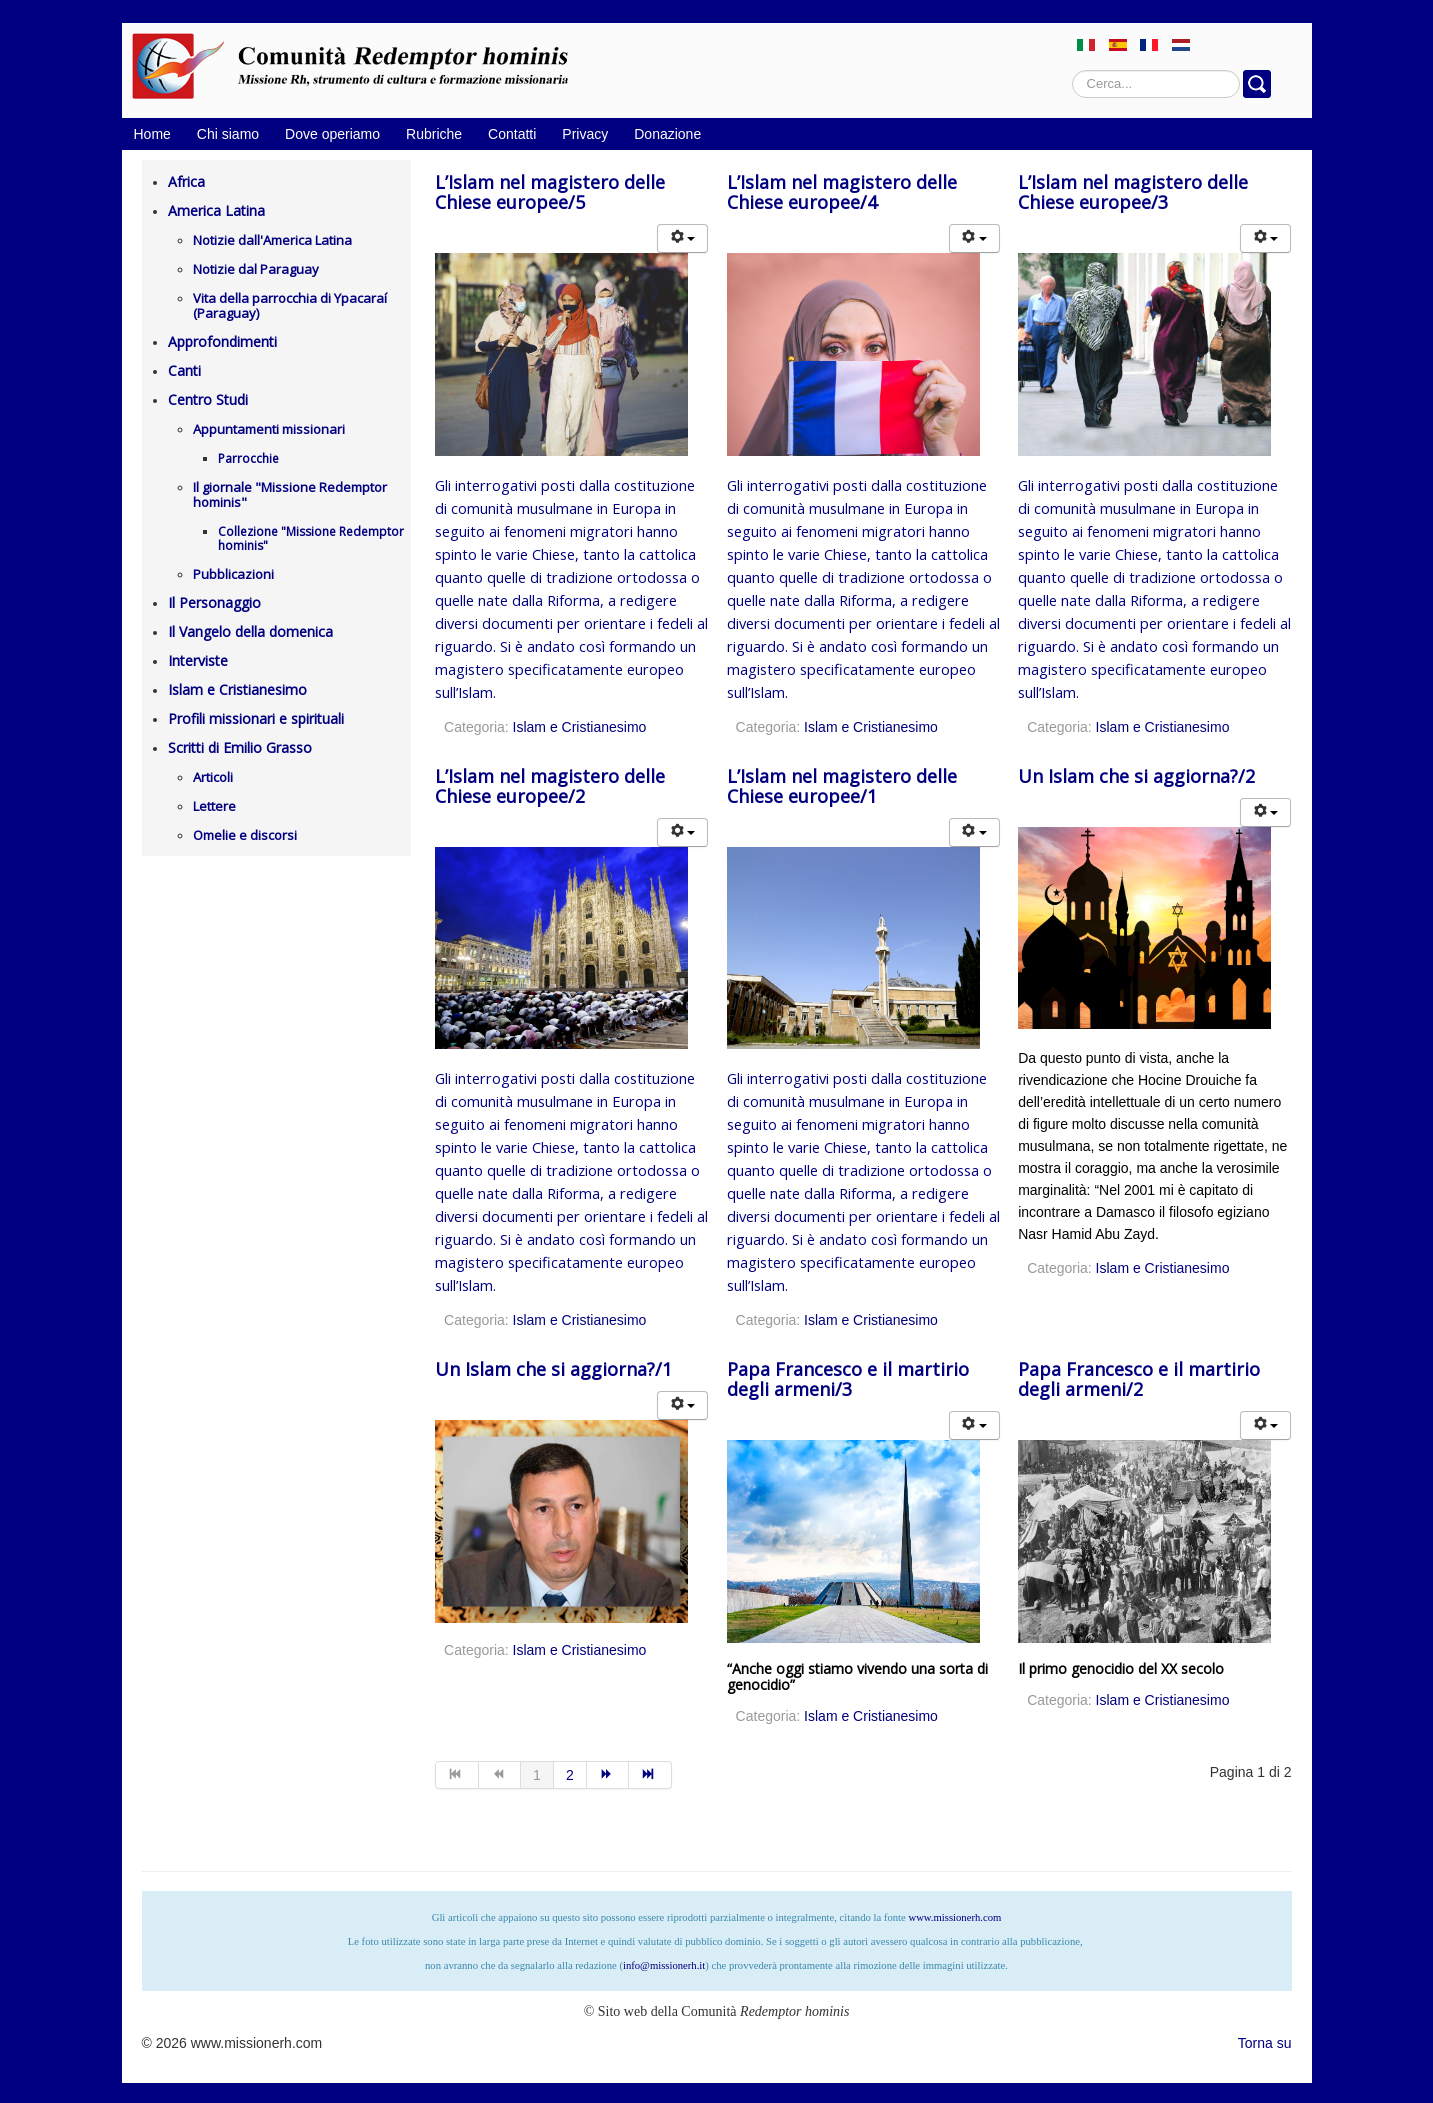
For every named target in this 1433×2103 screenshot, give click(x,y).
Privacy (585, 134)
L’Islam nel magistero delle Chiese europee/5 (550, 192)
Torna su (1265, 2043)
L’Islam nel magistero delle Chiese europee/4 (842, 192)
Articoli (213, 777)
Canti (184, 370)
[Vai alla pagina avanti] (608, 1775)
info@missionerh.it (664, 1965)
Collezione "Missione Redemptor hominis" (311, 538)
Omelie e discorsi (245, 835)
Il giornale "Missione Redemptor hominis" (290, 494)
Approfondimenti (222, 341)
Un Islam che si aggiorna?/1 (553, 1369)
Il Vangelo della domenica (250, 631)
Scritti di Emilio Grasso (240, 747)
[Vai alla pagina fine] (650, 1775)
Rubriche (434, 134)
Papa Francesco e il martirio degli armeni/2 (1139, 1379)
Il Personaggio (214, 602)
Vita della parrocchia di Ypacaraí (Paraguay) (290, 305)
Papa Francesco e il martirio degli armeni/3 (848, 1379)
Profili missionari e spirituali (256, 718)
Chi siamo (228, 134)
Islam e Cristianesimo (237, 689)
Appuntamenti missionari (269, 429)
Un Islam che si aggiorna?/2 (1136, 776)
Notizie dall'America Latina (272, 240)
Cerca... (1072, 70)
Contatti (512, 134)
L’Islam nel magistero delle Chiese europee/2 (550, 786)
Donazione (667, 134)
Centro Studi (208, 399)
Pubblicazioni (233, 574)
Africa (186, 181)
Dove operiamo (332, 134)
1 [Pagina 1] (537, 1775)
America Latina (216, 210)
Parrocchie (248, 458)
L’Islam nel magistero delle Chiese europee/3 (1133, 192)
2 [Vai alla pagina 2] (570, 1775)
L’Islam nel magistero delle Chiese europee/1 (842, 786)
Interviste (198, 660)
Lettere (214, 806)
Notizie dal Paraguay (256, 269)
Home (152, 134)
